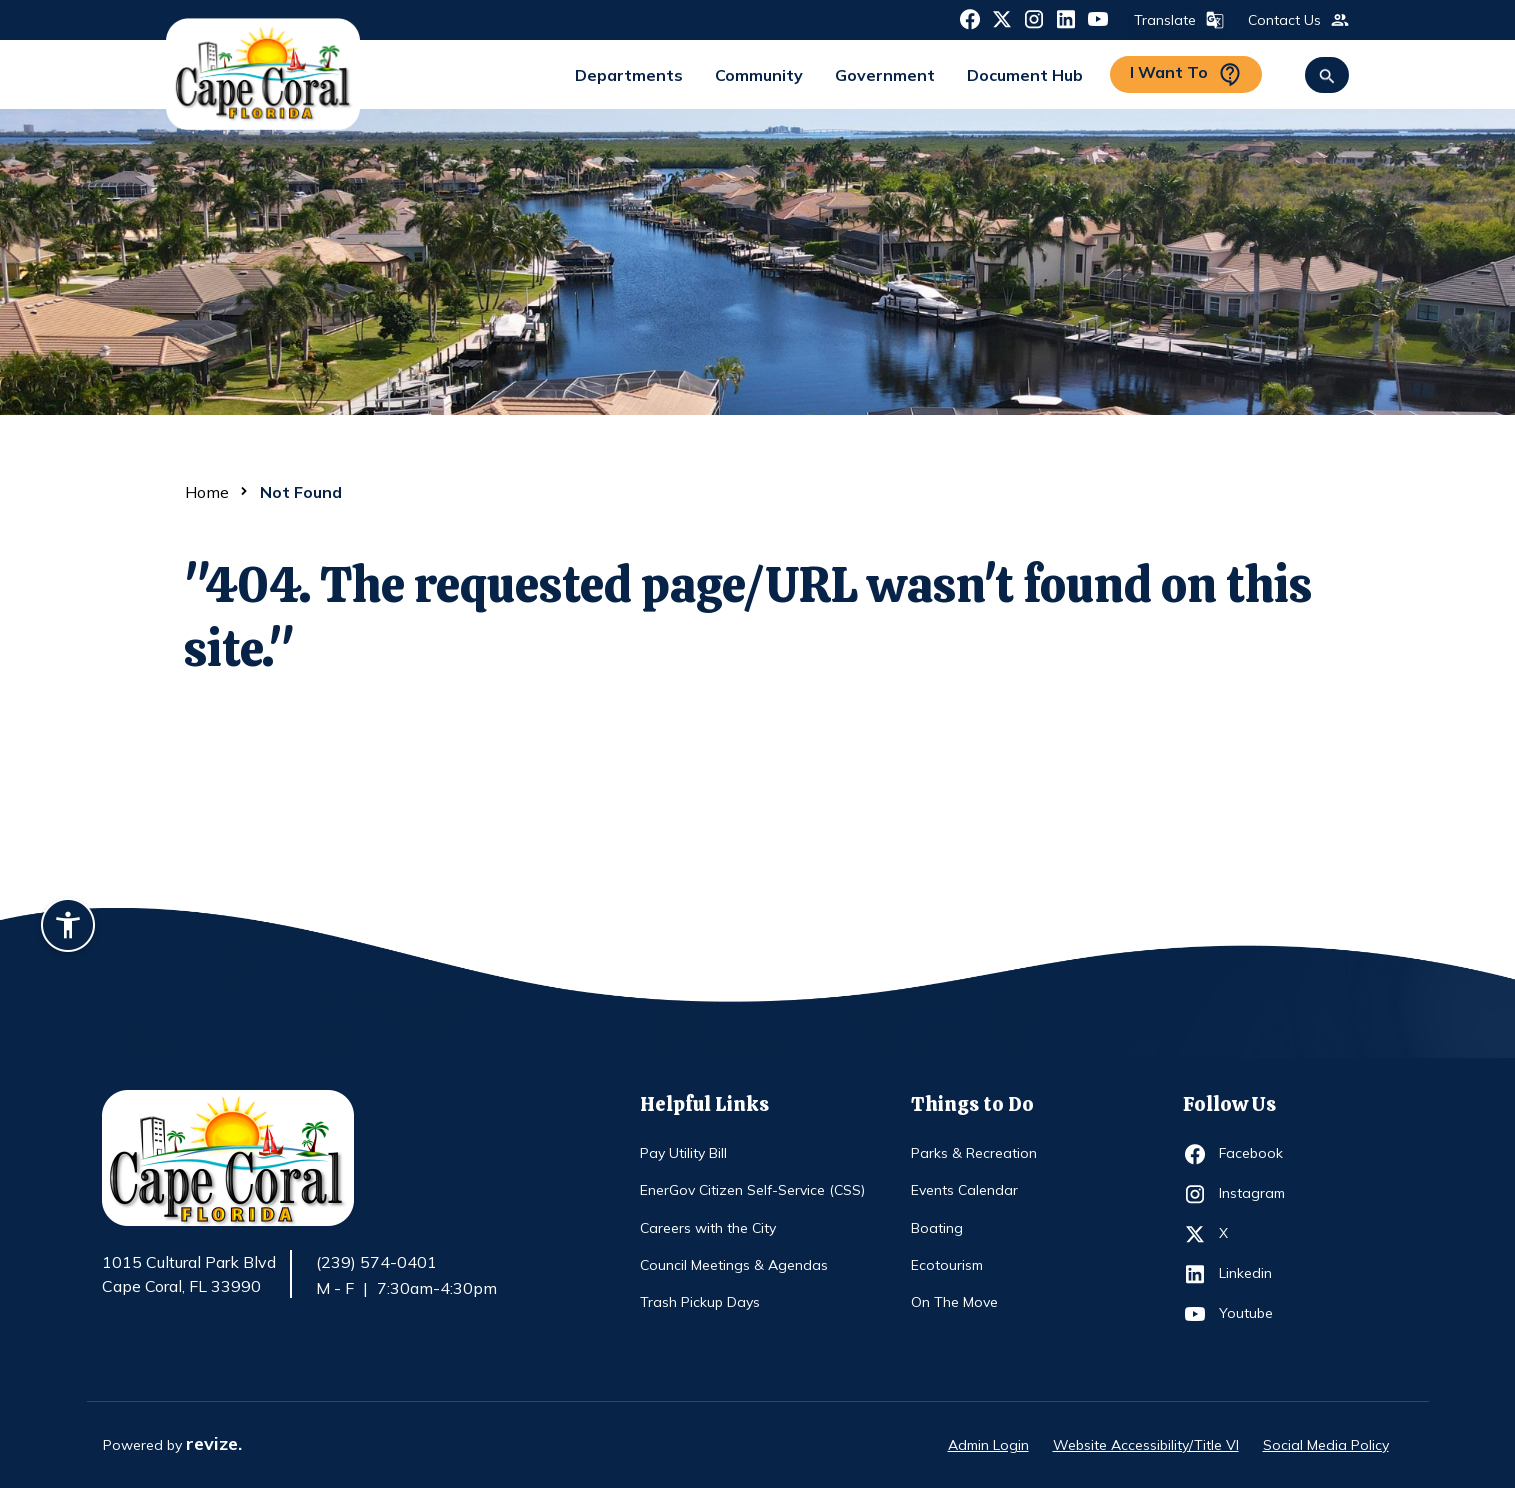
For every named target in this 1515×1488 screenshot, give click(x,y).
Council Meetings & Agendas (734, 1265)
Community (759, 75)
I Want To (1186, 74)
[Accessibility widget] (68, 928)
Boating (937, 1228)
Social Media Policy (1326, 1445)
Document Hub (1025, 75)
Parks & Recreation (974, 1153)
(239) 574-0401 (376, 1262)
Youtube (1255, 1314)
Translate (1177, 20)
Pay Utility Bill (683, 1153)
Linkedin (1255, 1274)
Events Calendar (964, 1190)
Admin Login (988, 1445)
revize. (214, 1443)
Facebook (1255, 1154)
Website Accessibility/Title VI (1146, 1445)
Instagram (1255, 1194)
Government (885, 75)
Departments (629, 75)
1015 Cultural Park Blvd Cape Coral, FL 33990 (189, 1275)
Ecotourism (947, 1265)
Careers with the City (708, 1228)
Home (207, 492)
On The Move (954, 1302)
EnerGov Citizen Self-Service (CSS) (752, 1190)
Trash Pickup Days (700, 1302)
